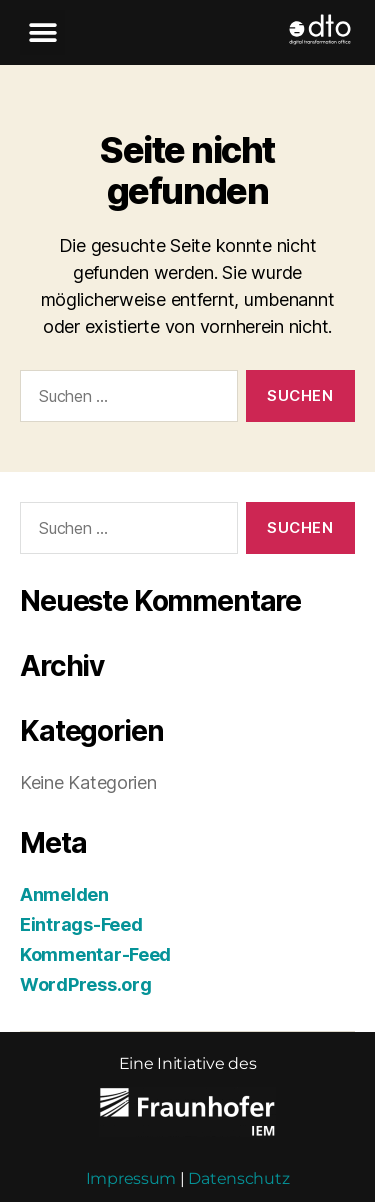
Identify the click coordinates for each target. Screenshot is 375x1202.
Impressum (131, 1153)
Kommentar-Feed (95, 929)
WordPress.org (86, 959)
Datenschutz (238, 1153)
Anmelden (64, 869)
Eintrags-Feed (81, 899)
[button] (42, 32)
